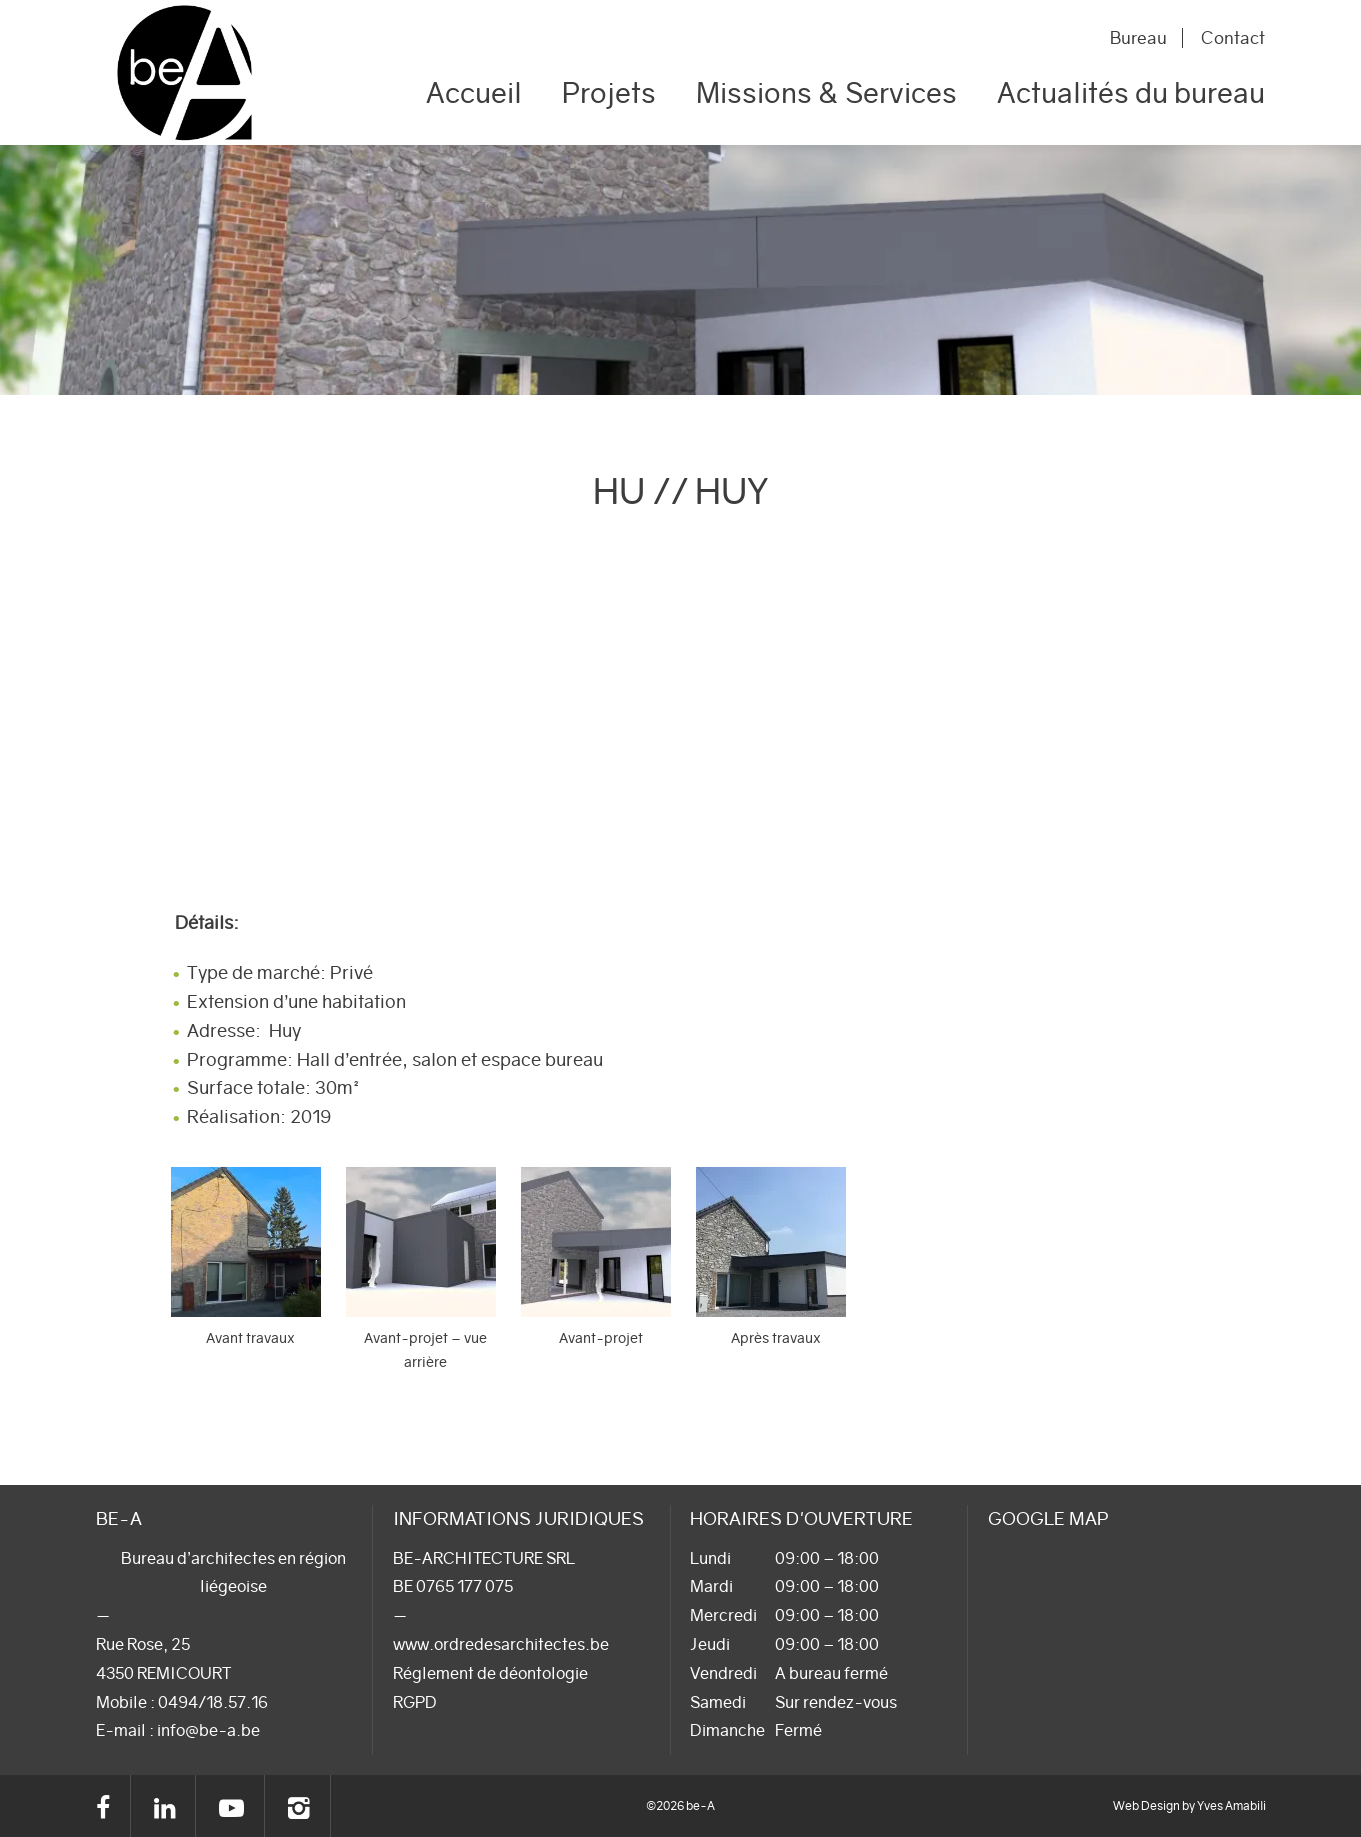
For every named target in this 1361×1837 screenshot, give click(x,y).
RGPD (415, 1702)
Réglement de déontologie (490, 1673)
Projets (609, 93)
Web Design (1146, 1805)
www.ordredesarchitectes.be (501, 1644)
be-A (185, 72)
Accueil (474, 93)
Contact (1232, 38)
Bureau (1135, 38)
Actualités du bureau (1131, 93)
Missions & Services (826, 93)
